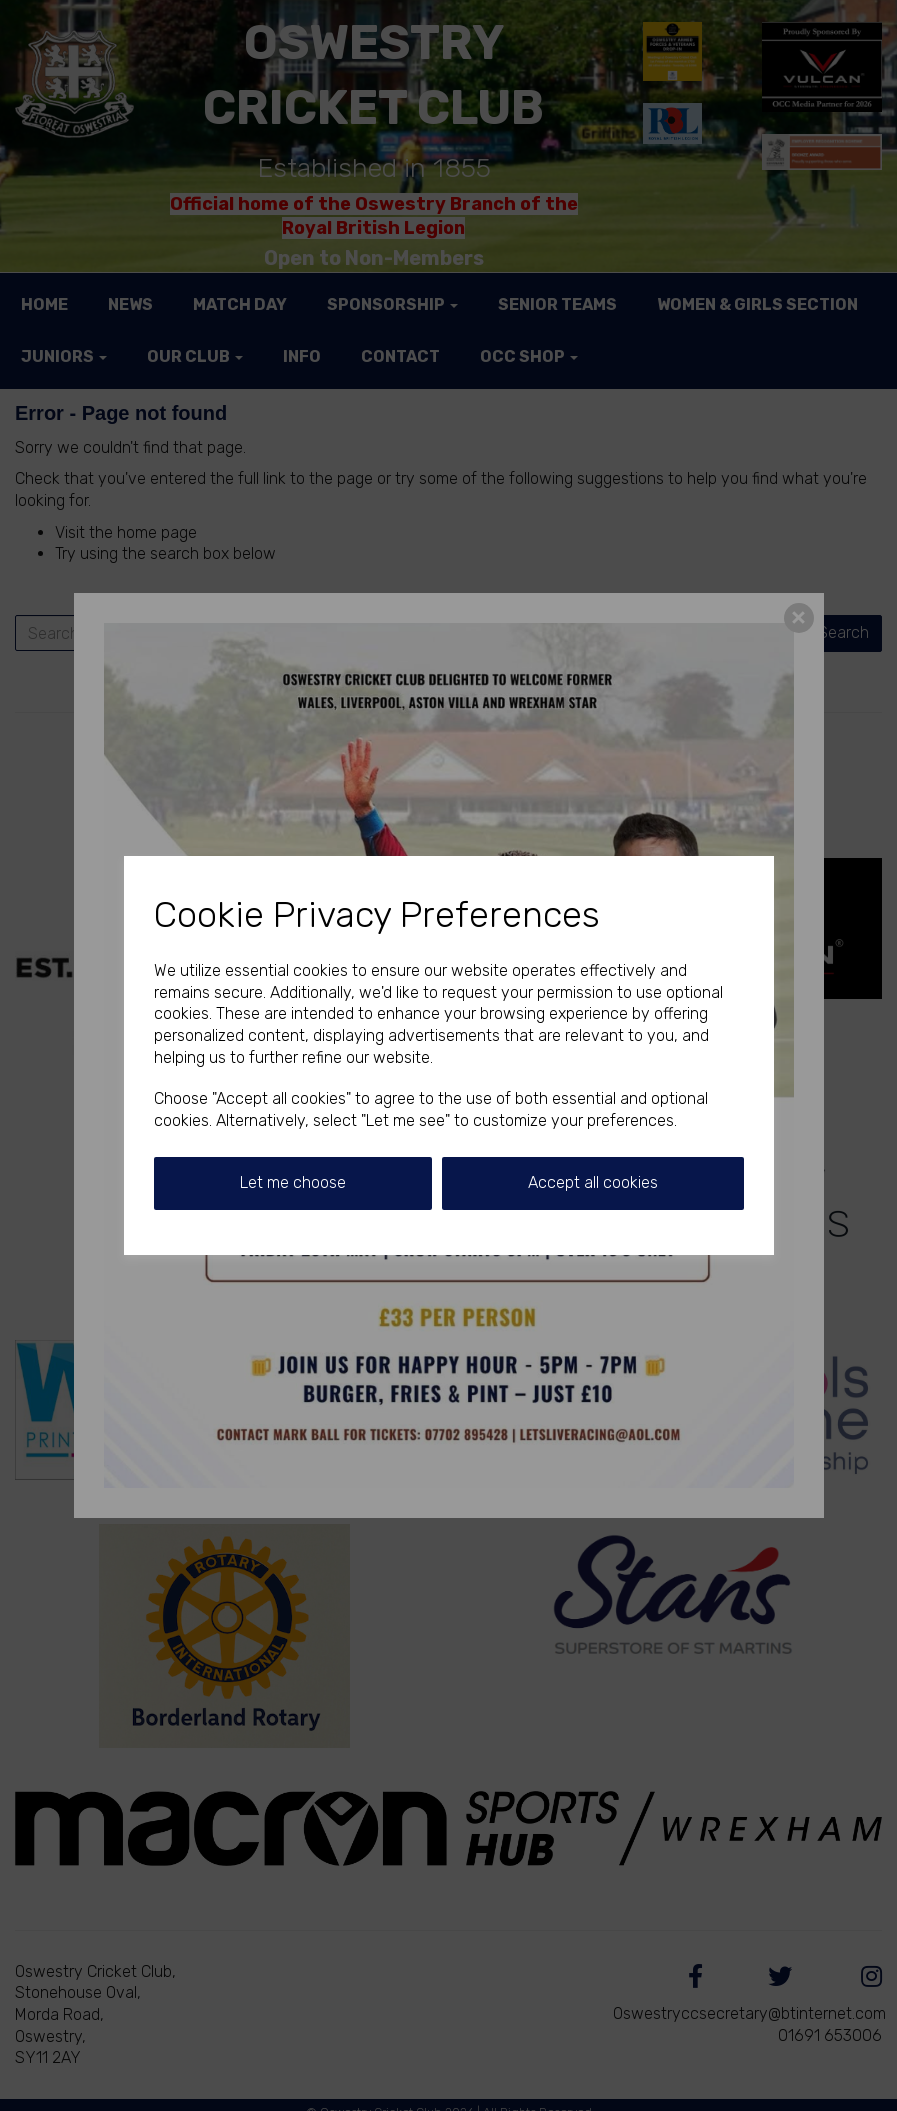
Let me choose (293, 1182)
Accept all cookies (593, 1182)
